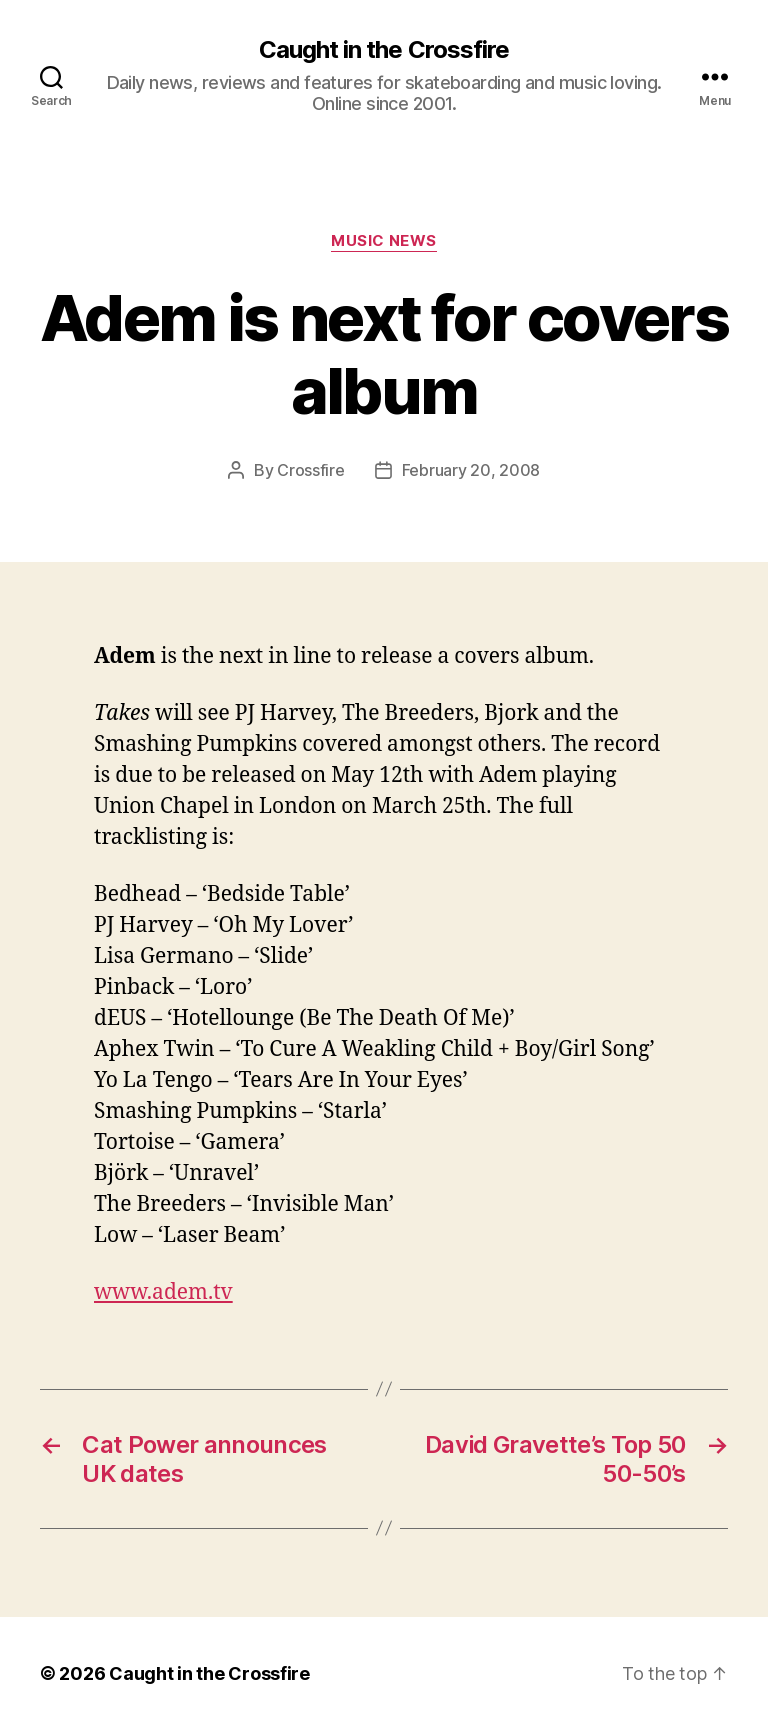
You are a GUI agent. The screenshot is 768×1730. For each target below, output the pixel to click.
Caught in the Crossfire (383, 50)
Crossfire (311, 470)
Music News (384, 241)
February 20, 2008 (471, 470)
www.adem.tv (163, 1292)
